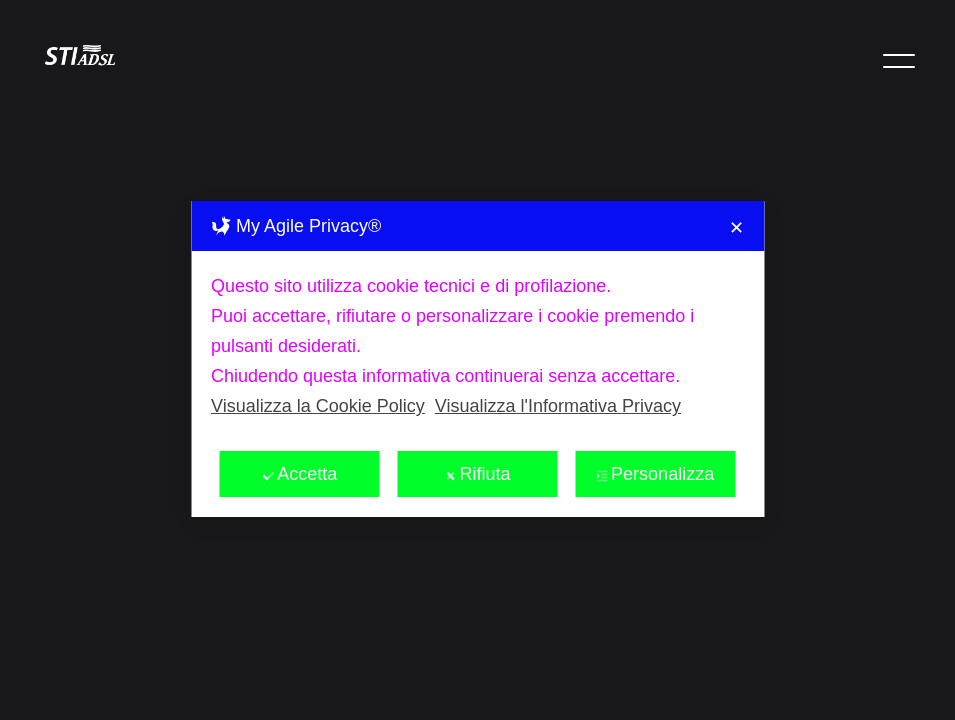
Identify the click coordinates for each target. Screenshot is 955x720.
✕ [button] (736, 191)
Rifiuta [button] (477, 437)
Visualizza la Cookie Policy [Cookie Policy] (318, 369)
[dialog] (477, 322)
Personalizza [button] (655, 437)
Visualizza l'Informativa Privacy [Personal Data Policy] (558, 369)
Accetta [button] (299, 437)
